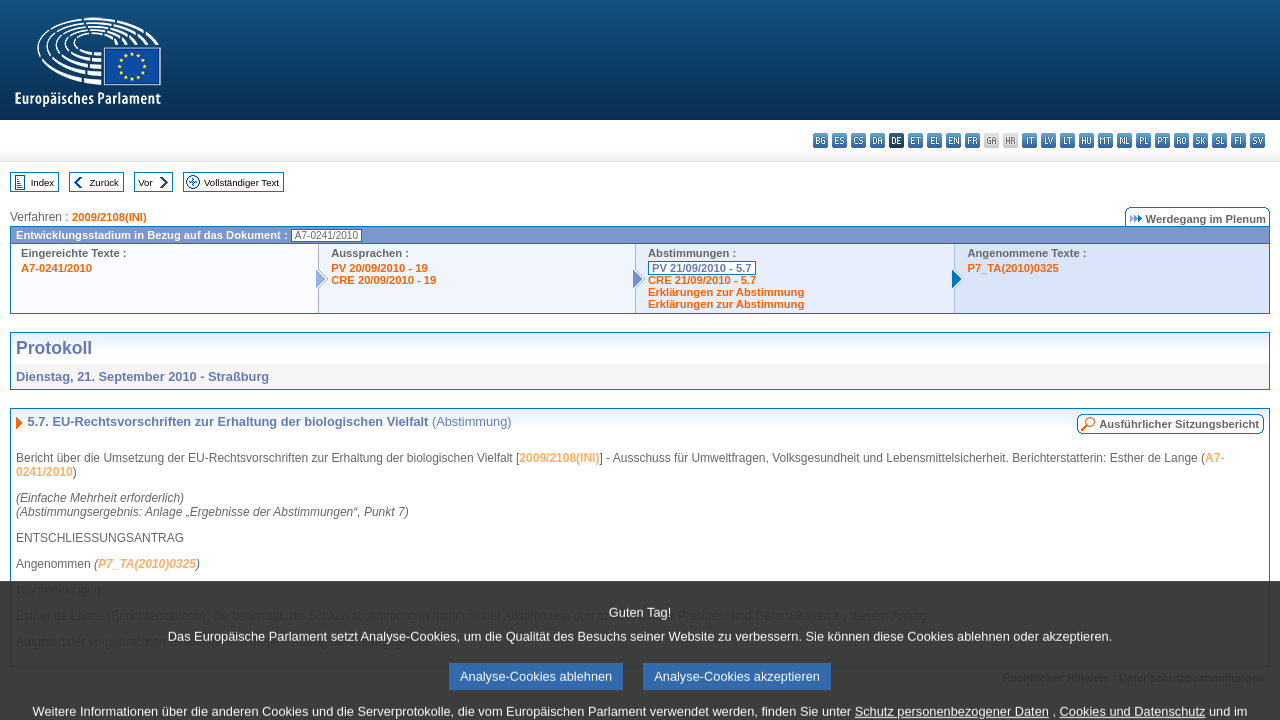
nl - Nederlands (1124, 140)
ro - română (1181, 140)
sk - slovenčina (1200, 140)
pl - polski (1143, 140)
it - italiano (1029, 140)
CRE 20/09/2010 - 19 (383, 280)
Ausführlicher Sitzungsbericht (1179, 424)
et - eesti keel (915, 140)
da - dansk (877, 140)
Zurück (104, 182)
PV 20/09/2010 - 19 (379, 268)
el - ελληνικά (934, 140)
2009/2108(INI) (109, 217)
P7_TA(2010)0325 (1012, 268)
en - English (953, 140)
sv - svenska (1257, 140)
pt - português (1162, 140)
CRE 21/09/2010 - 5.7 (702, 280)
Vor (145, 182)
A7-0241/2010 (56, 268)
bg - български (820, 140)
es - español (839, 140)
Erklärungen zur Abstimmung (726, 292)
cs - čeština (858, 140)
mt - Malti (1105, 140)
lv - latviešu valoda (1048, 140)
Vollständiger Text (241, 182)
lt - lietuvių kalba (1067, 140)
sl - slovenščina (1219, 140)
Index (42, 182)
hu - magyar (1086, 140)
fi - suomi (1238, 140)
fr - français (972, 140)
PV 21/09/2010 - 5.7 (702, 268)
